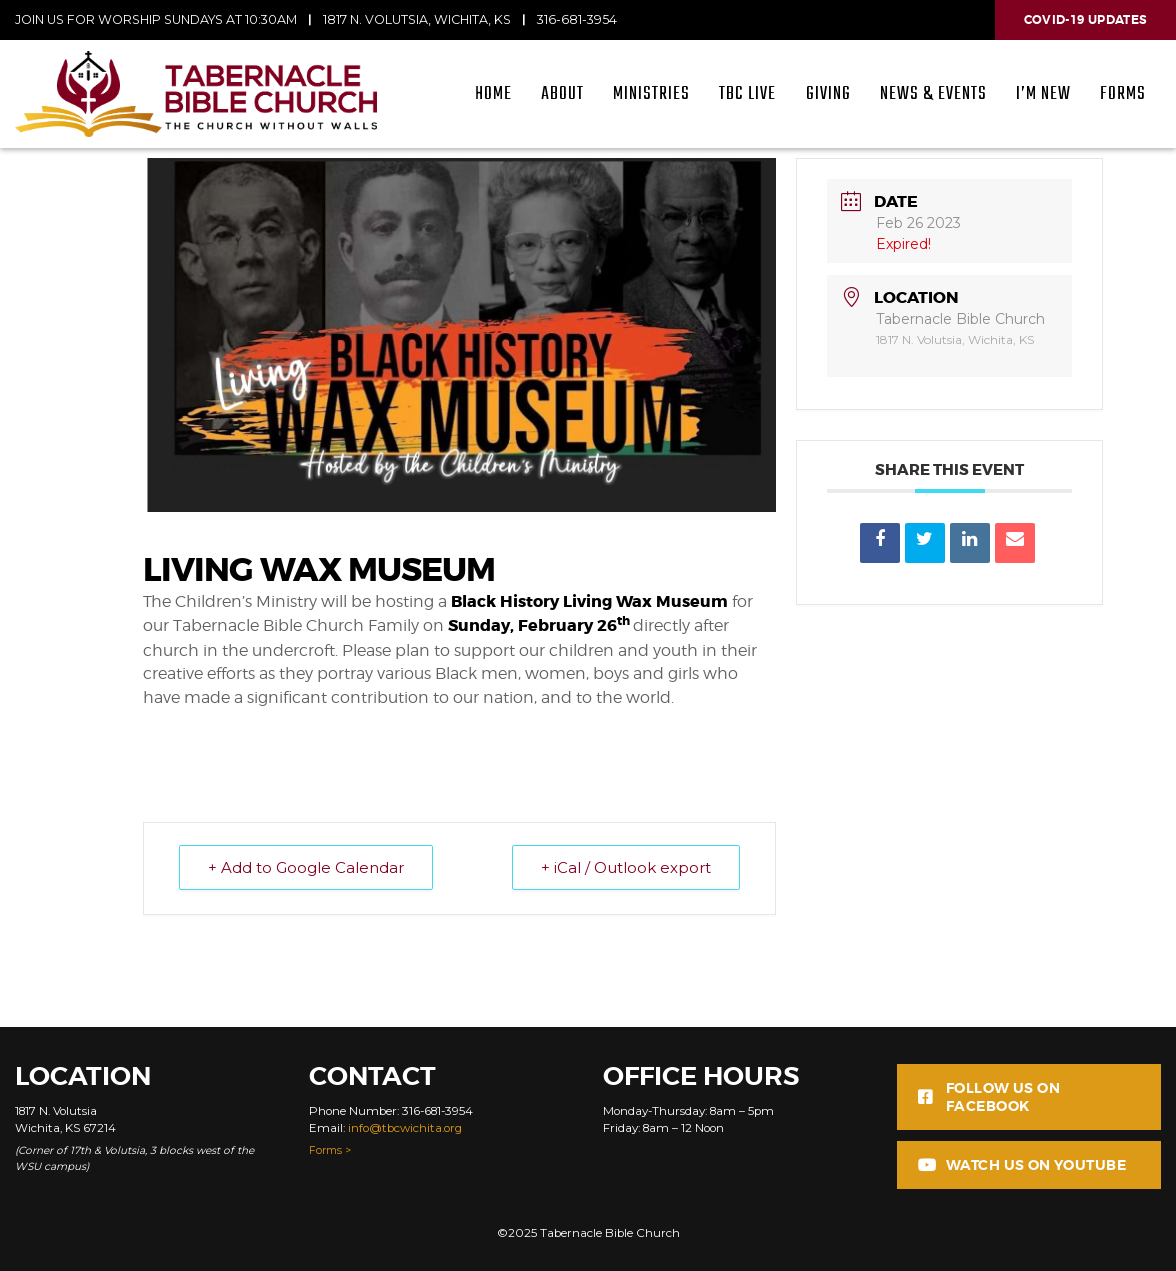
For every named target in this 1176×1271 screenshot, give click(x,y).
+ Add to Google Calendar (306, 867)
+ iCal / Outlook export (626, 867)
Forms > (330, 1150)
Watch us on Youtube (1022, 1165)
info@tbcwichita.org (405, 1128)
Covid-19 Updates (1086, 20)
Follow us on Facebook (989, 1097)
